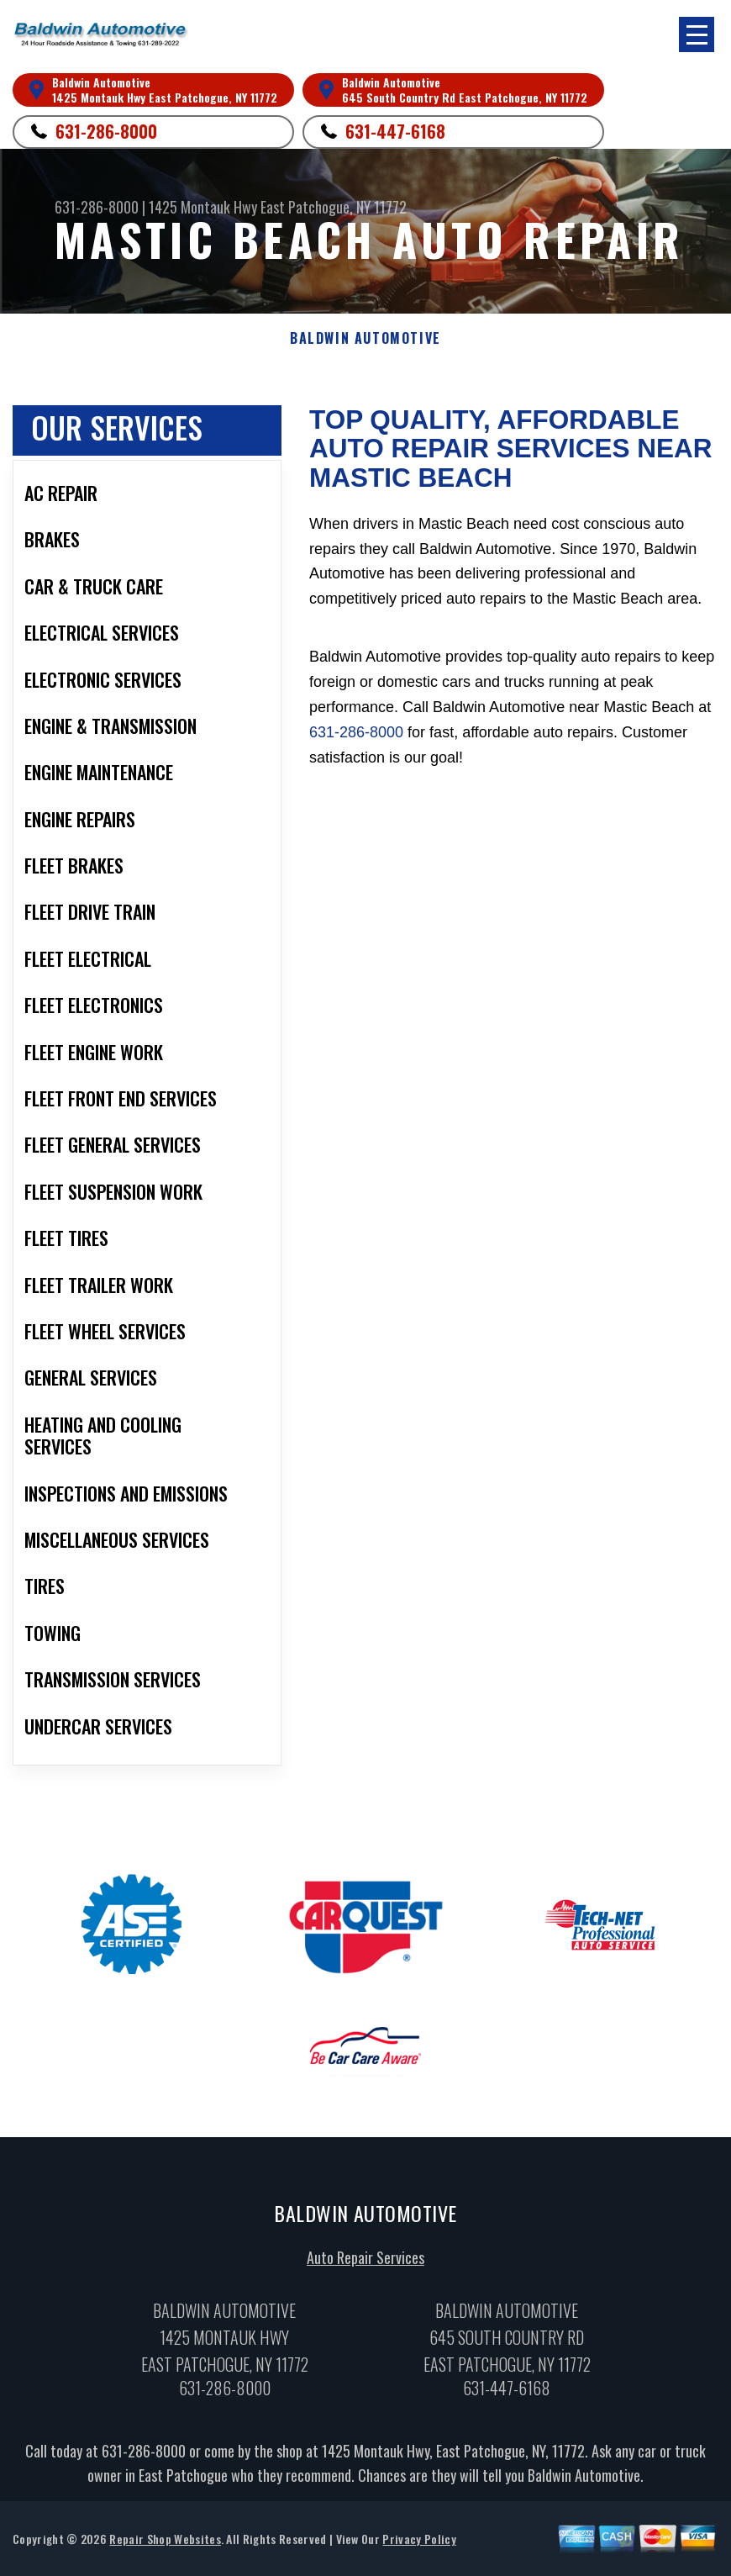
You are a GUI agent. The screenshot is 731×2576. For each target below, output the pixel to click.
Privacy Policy (418, 2543)
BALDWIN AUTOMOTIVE (365, 338)
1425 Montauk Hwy (203, 207)
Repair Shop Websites (164, 2543)
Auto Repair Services (365, 2261)
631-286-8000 (106, 131)
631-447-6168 (395, 131)
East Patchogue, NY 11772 (333, 207)
